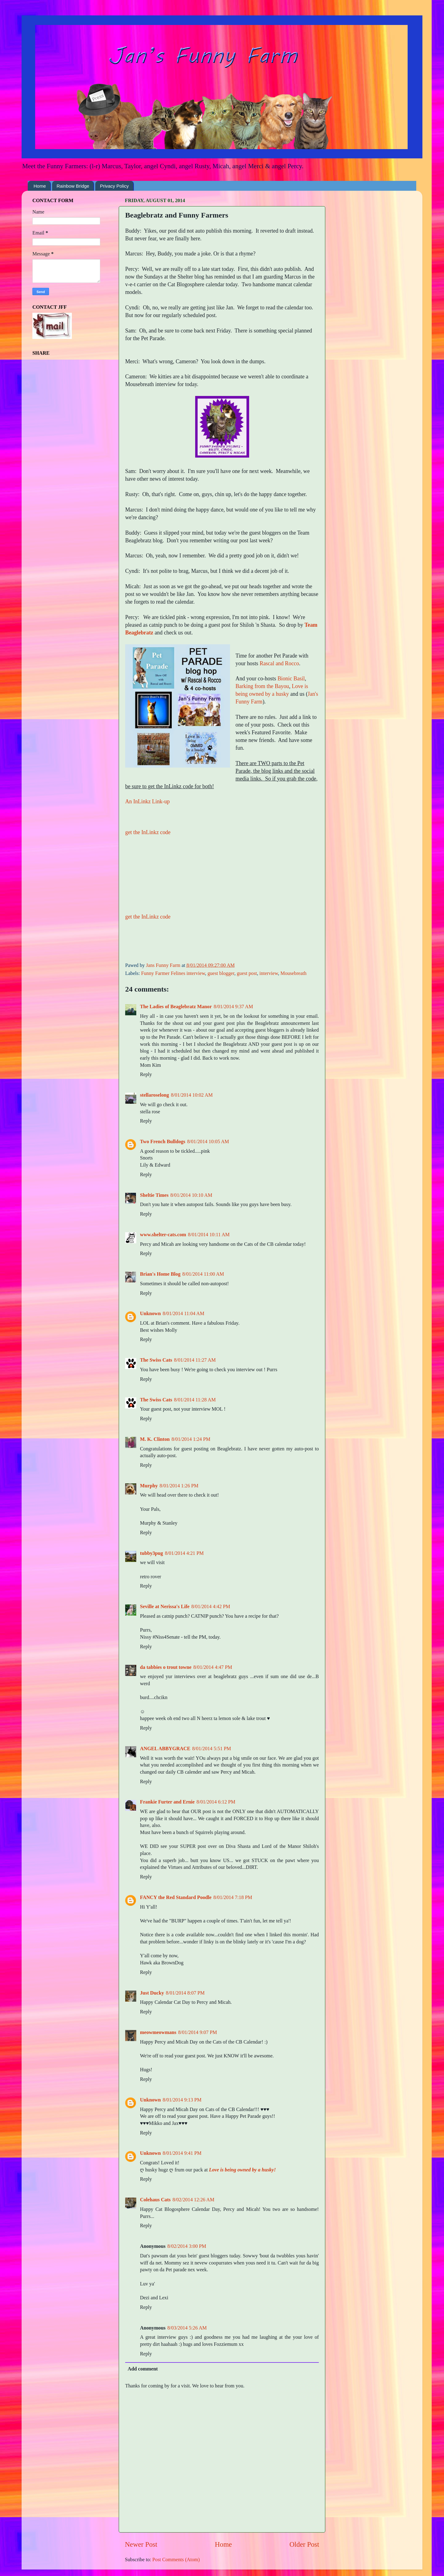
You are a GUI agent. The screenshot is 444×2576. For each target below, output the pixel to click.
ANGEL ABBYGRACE (165, 1748)
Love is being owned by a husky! (242, 2170)
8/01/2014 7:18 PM (232, 1897)
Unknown (150, 1313)
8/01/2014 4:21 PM (184, 1553)
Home (40, 186)
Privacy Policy (114, 186)
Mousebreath (293, 973)
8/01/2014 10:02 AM (192, 1095)
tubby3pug (151, 1553)
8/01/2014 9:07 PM (197, 2032)
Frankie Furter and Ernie (167, 1802)
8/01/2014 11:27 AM (195, 1360)
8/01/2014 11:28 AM (195, 1400)
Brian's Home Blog (160, 1274)
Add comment (143, 2369)
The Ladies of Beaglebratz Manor (176, 1006)
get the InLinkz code (148, 832)
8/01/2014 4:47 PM (212, 1667)
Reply (146, 1074)
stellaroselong (154, 1095)
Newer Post (141, 2544)
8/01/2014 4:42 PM (210, 1606)
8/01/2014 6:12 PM (215, 1802)
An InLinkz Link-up (147, 801)
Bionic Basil (291, 678)
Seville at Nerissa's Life (165, 1606)
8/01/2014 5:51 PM (211, 1748)
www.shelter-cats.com (163, 1234)
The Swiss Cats (156, 1360)
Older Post (304, 2544)
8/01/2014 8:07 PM (185, 1993)
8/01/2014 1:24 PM (190, 1439)
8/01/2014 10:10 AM (191, 1195)
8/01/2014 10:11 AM (209, 1234)
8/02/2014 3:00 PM (186, 2246)
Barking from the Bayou (262, 686)
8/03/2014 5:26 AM (187, 2328)
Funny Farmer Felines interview (173, 973)
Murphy (149, 1486)
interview (268, 973)
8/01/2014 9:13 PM (182, 2100)
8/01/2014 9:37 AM (233, 1006)
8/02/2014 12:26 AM (193, 2200)
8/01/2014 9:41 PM (182, 2153)
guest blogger (221, 973)
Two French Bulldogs (162, 1141)
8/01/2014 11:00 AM (203, 1274)
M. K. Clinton (155, 1439)
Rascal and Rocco (279, 663)
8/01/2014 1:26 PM (179, 1486)
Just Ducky (152, 1993)
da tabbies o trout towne (165, 1667)
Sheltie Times (154, 1195)
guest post (247, 973)
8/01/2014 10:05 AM (208, 1141)
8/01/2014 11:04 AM (183, 1313)
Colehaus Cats (155, 2200)
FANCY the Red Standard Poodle (176, 1897)
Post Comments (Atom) (176, 2559)
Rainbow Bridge (73, 186)
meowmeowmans (158, 2032)
